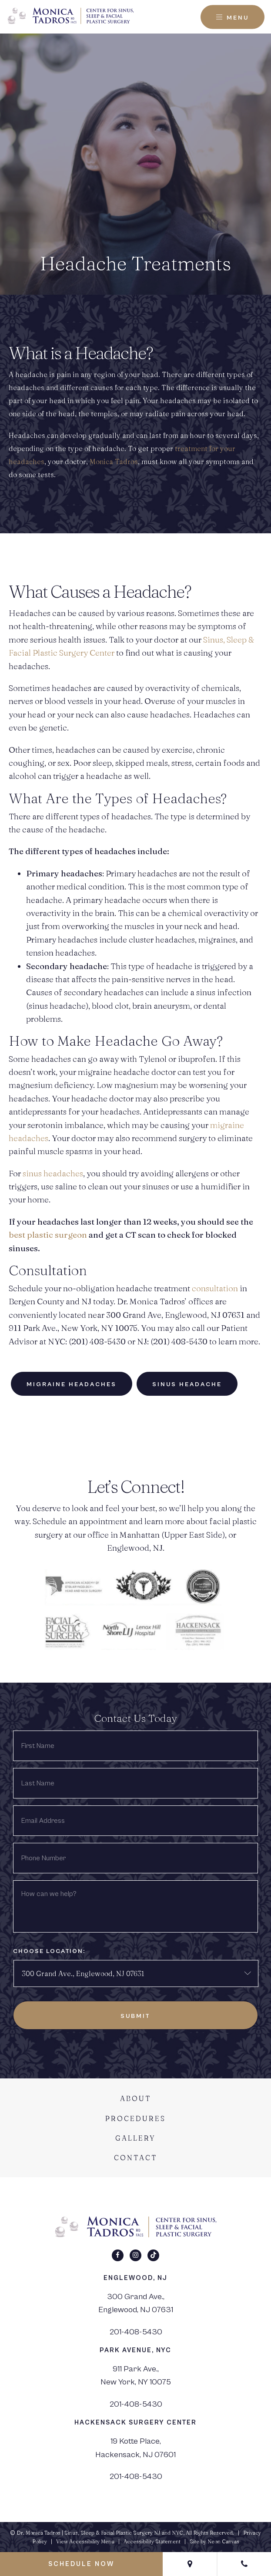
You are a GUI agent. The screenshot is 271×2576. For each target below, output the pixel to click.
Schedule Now (81, 2564)
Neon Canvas (223, 2541)
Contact (135, 2157)
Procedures (135, 2118)
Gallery (135, 2138)
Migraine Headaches (72, 1384)
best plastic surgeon (48, 1234)
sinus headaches (53, 1173)
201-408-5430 (135, 2332)
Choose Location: (49, 1951)
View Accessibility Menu (85, 2541)
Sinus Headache (187, 1384)
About (135, 2098)
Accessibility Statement (152, 2541)
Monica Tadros (114, 461)
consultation (215, 1288)
